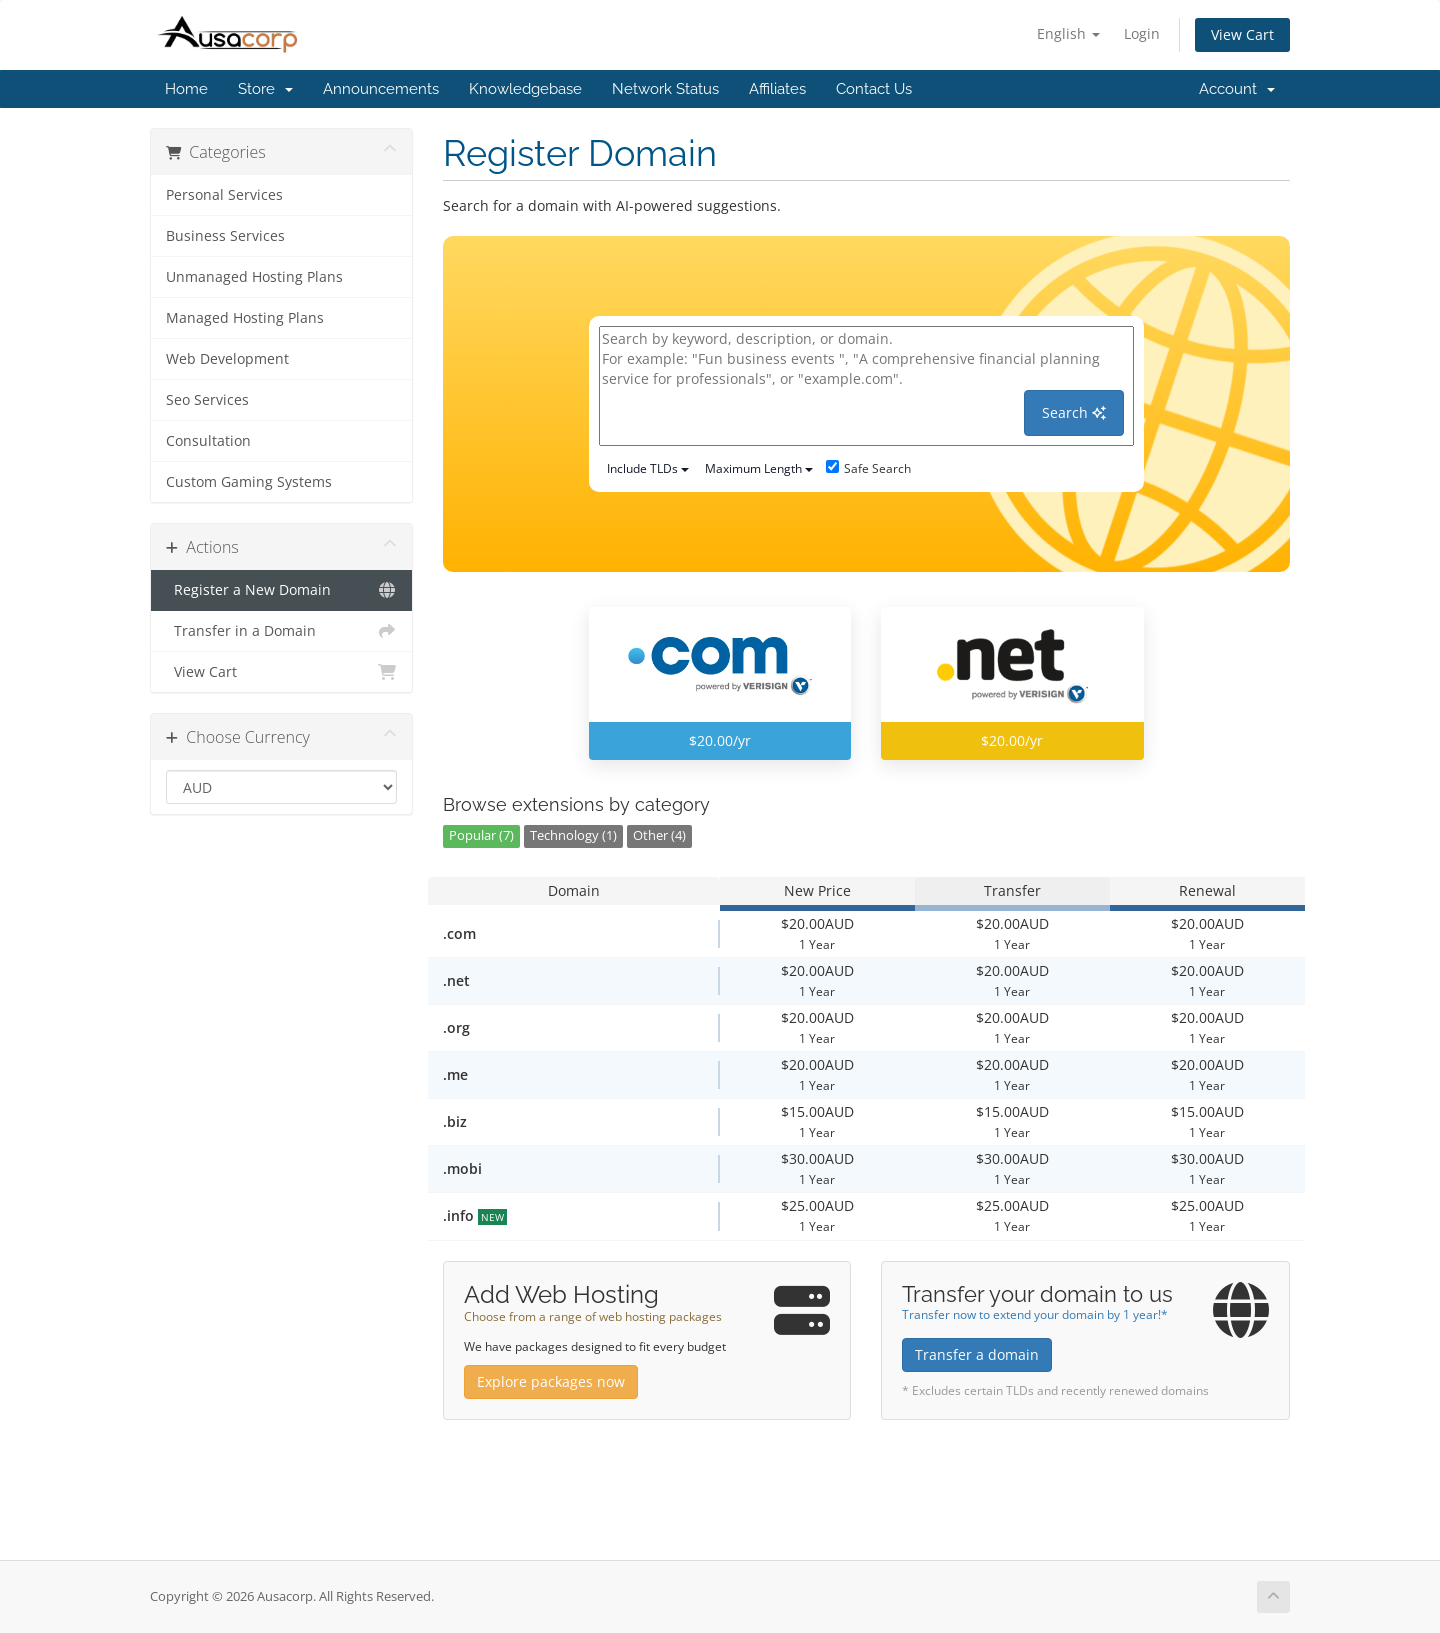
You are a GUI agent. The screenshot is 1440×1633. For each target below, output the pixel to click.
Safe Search (868, 468)
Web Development (227, 359)
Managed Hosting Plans (245, 318)
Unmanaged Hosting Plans (254, 277)
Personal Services (224, 195)
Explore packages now (551, 1381)
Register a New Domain (281, 590)
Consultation (208, 441)
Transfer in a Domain (281, 631)
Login (1142, 33)
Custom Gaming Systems (249, 482)
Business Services (225, 236)
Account (1237, 89)
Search (1074, 412)
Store (265, 89)
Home (186, 89)
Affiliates (777, 89)
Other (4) (659, 835)
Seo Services (207, 400)
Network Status (665, 89)
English (1068, 33)
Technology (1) (573, 835)
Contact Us (874, 89)
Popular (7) (481, 835)
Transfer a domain (977, 1354)
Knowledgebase (525, 89)
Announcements (381, 89)
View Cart (1242, 34)
